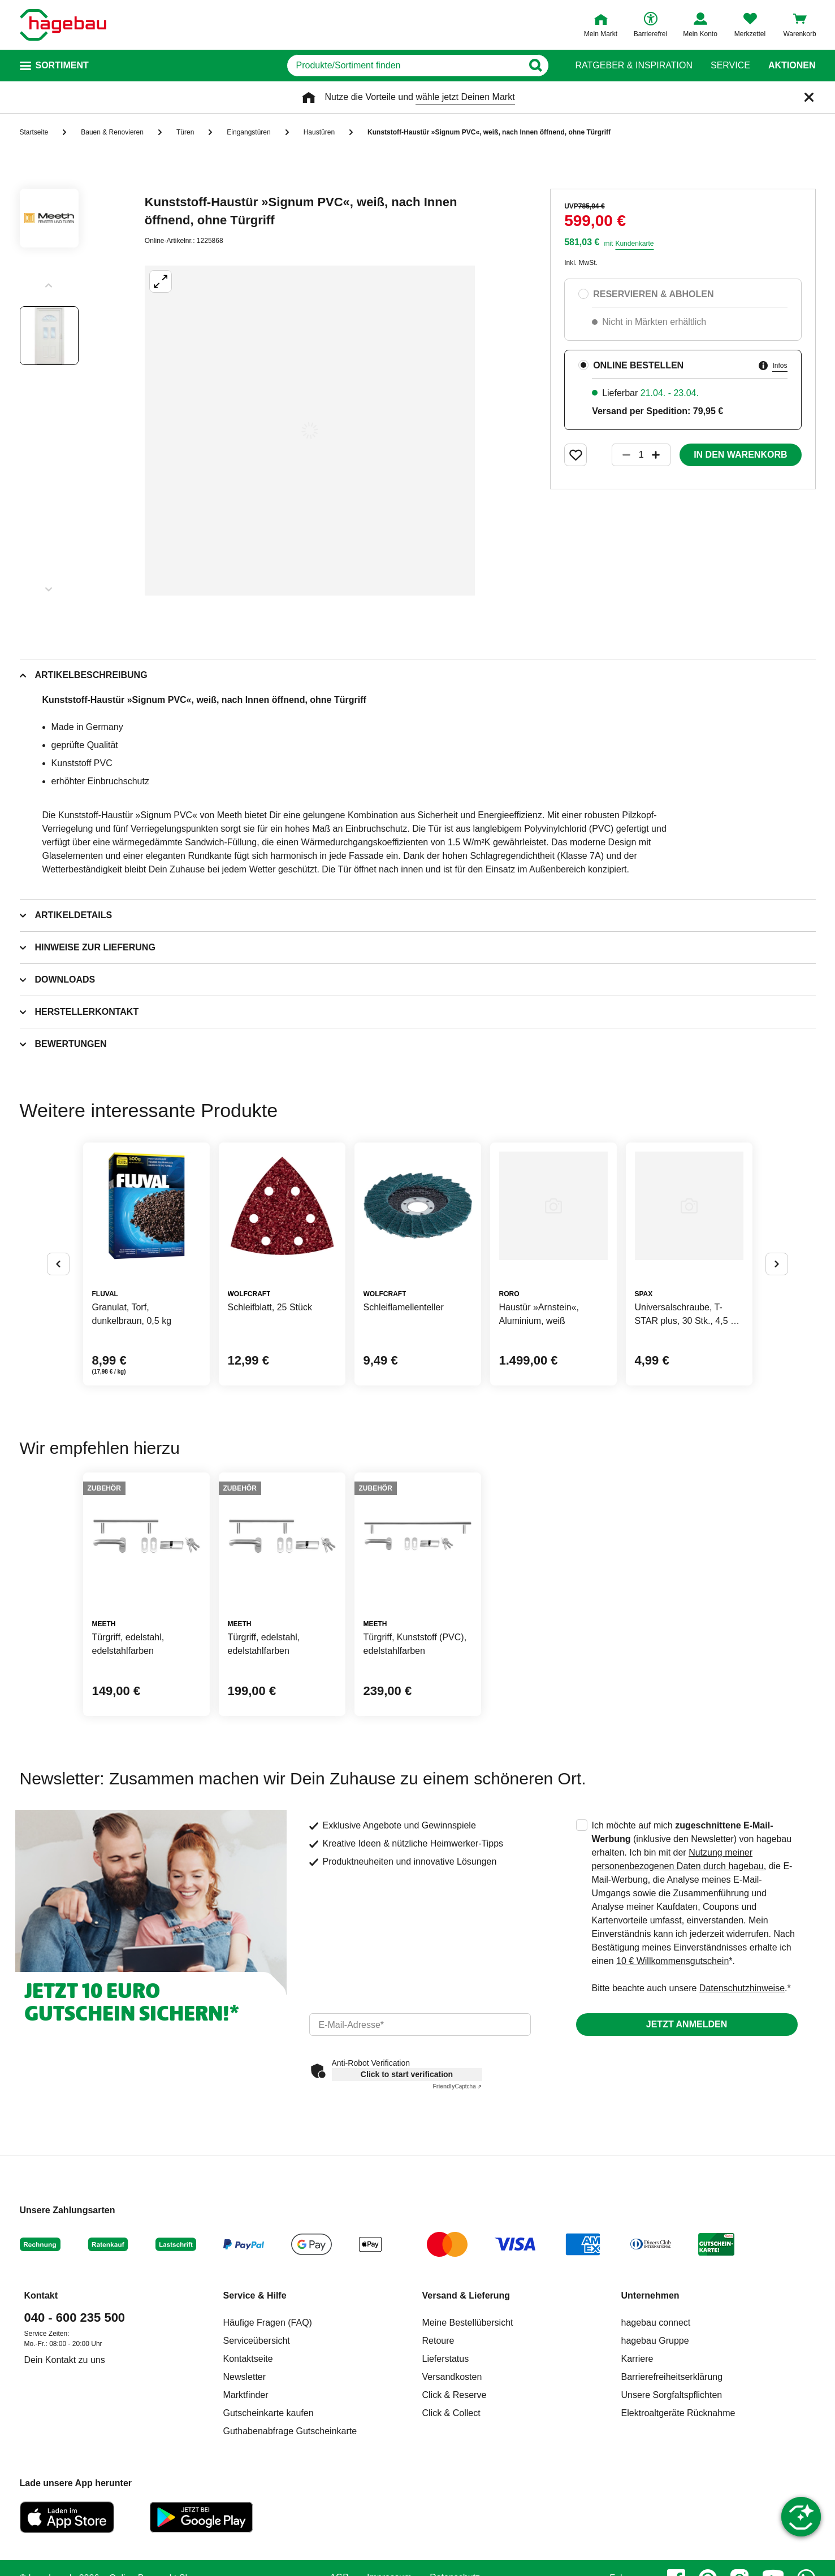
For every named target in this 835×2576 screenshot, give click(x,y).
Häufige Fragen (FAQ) (267, 2322)
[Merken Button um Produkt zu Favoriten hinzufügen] (575, 455)
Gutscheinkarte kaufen (268, 2413)
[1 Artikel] (641, 455)
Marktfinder (246, 2395)
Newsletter (244, 2377)
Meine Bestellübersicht (467, 2322)
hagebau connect (656, 2322)
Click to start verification (407, 2074)
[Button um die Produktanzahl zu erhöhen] (661, 455)
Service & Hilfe (255, 2295)
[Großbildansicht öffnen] (310, 431)
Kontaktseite (248, 2359)
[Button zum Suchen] (535, 65)
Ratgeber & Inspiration (634, 65)
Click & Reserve (454, 2395)
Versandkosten (452, 2377)
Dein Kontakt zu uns (64, 2360)
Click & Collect (451, 2413)
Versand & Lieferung (466, 2295)
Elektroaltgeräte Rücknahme (678, 2413)
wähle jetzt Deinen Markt (465, 97)
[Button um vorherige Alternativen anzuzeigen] (58, 1264)
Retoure (438, 2340)
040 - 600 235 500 (75, 2317)
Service (730, 65)
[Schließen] (809, 97)
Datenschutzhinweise (742, 1988)
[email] (420, 2024)
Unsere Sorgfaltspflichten (671, 2395)
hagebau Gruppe (655, 2340)
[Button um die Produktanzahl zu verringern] (621, 455)
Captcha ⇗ (457, 2086)
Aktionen (792, 65)
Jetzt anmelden (686, 2024)
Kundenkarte (634, 243)
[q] (405, 65)
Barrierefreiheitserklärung (672, 2377)
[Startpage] (63, 25)
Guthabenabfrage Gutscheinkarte (290, 2431)
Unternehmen (650, 2295)
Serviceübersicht (256, 2340)
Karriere (637, 2359)
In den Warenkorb (740, 454)
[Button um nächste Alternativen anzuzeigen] (776, 1264)
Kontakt (41, 2295)
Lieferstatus (445, 2359)
